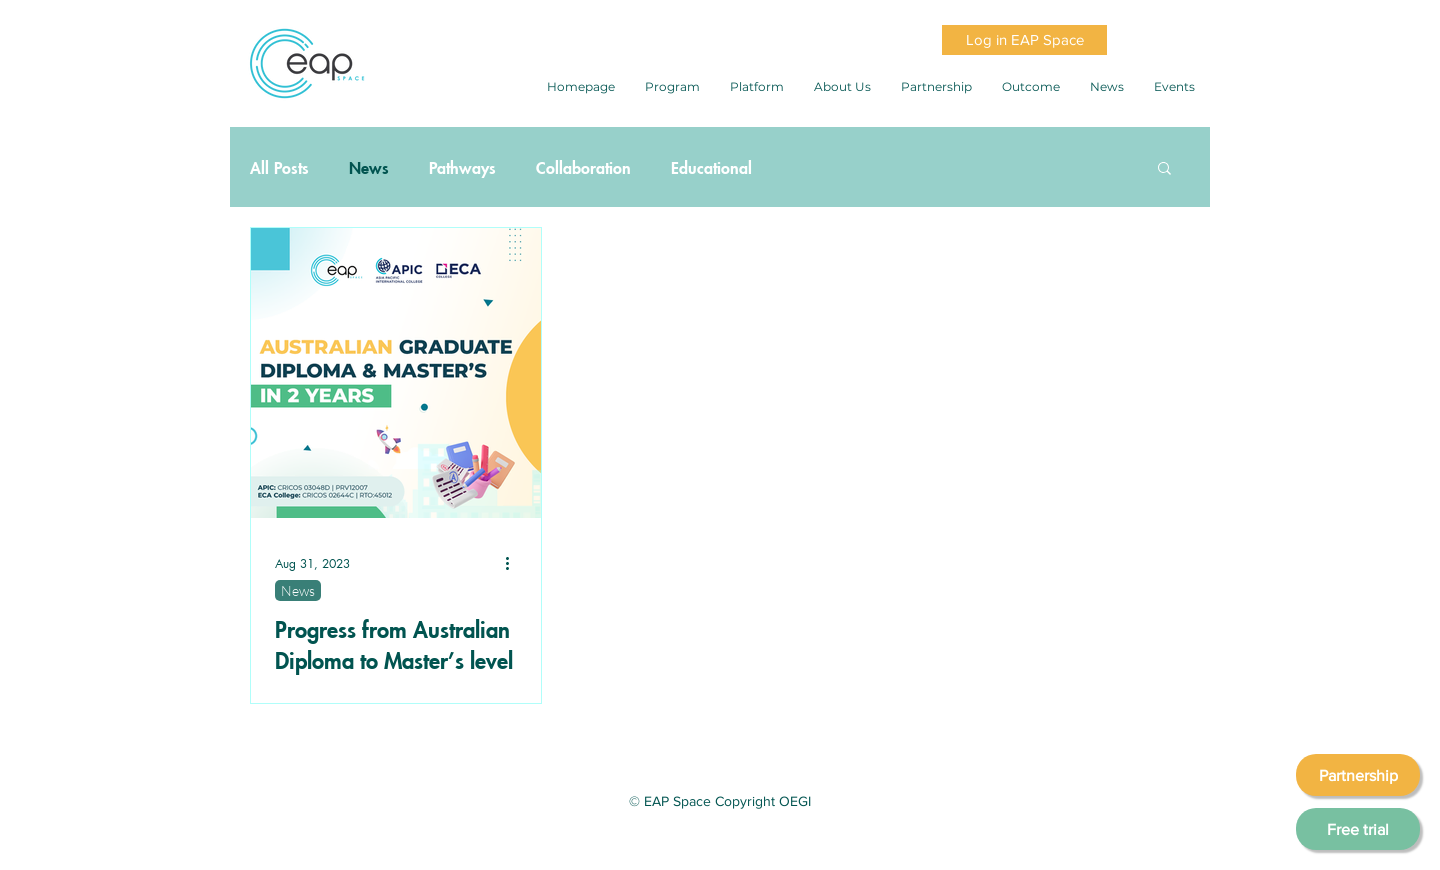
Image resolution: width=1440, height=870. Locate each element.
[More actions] (514, 563)
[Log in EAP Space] (1024, 40)
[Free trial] (1358, 829)
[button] (1164, 169)
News (369, 167)
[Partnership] (1358, 775)
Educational (711, 167)
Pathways (462, 167)
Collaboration (583, 167)
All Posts (279, 167)
